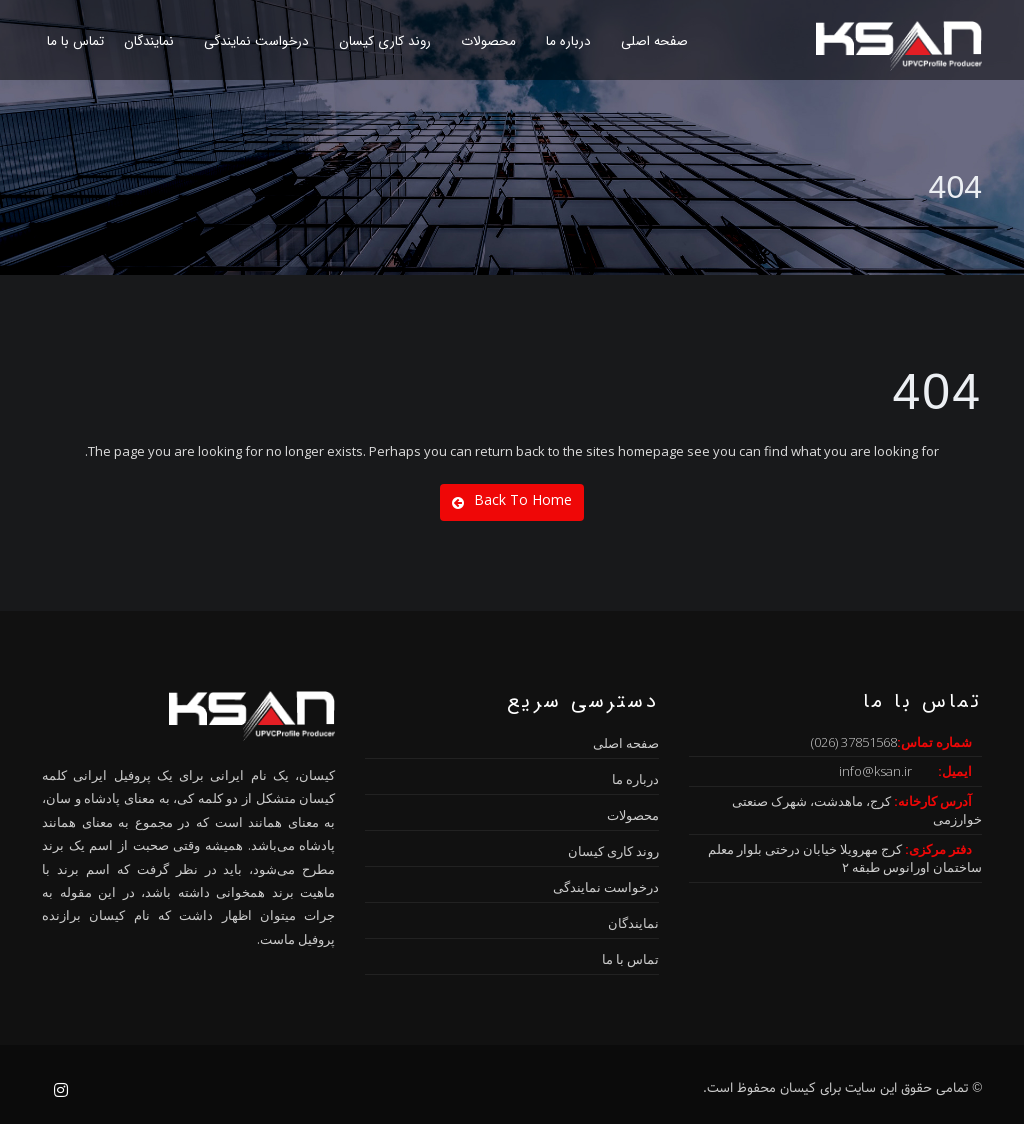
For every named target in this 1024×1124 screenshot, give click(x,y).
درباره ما (568, 41)
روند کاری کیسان (385, 41)
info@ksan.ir (875, 771)
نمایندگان (149, 41)
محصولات (488, 41)
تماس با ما (75, 41)
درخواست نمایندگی (256, 41)
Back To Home (512, 500)
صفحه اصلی (654, 41)
